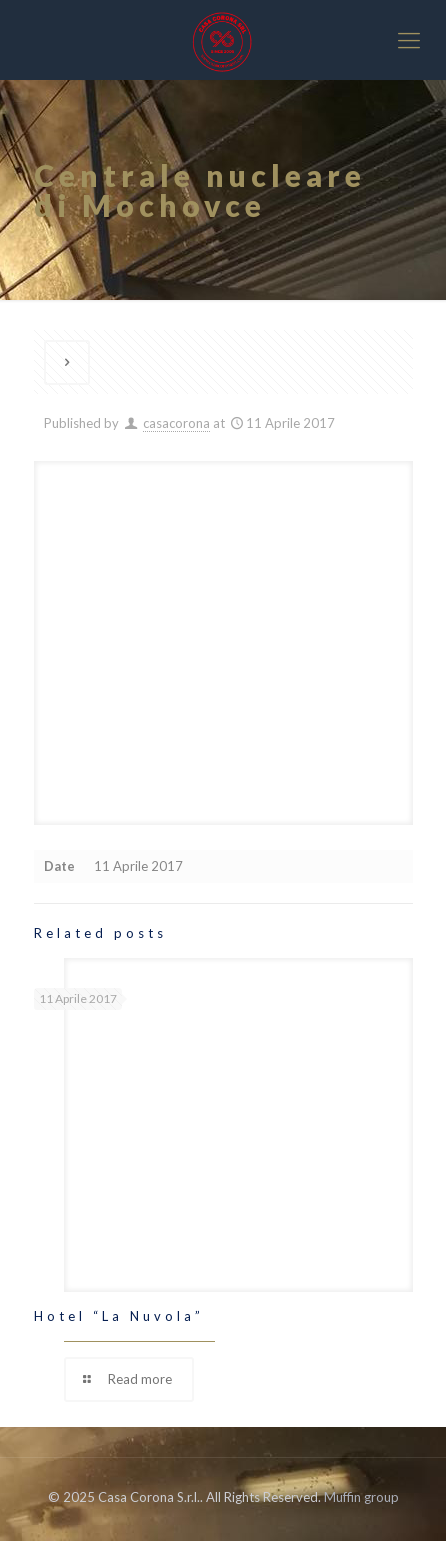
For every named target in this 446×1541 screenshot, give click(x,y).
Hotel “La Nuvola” (119, 1316)
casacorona (176, 423)
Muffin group (361, 1497)
